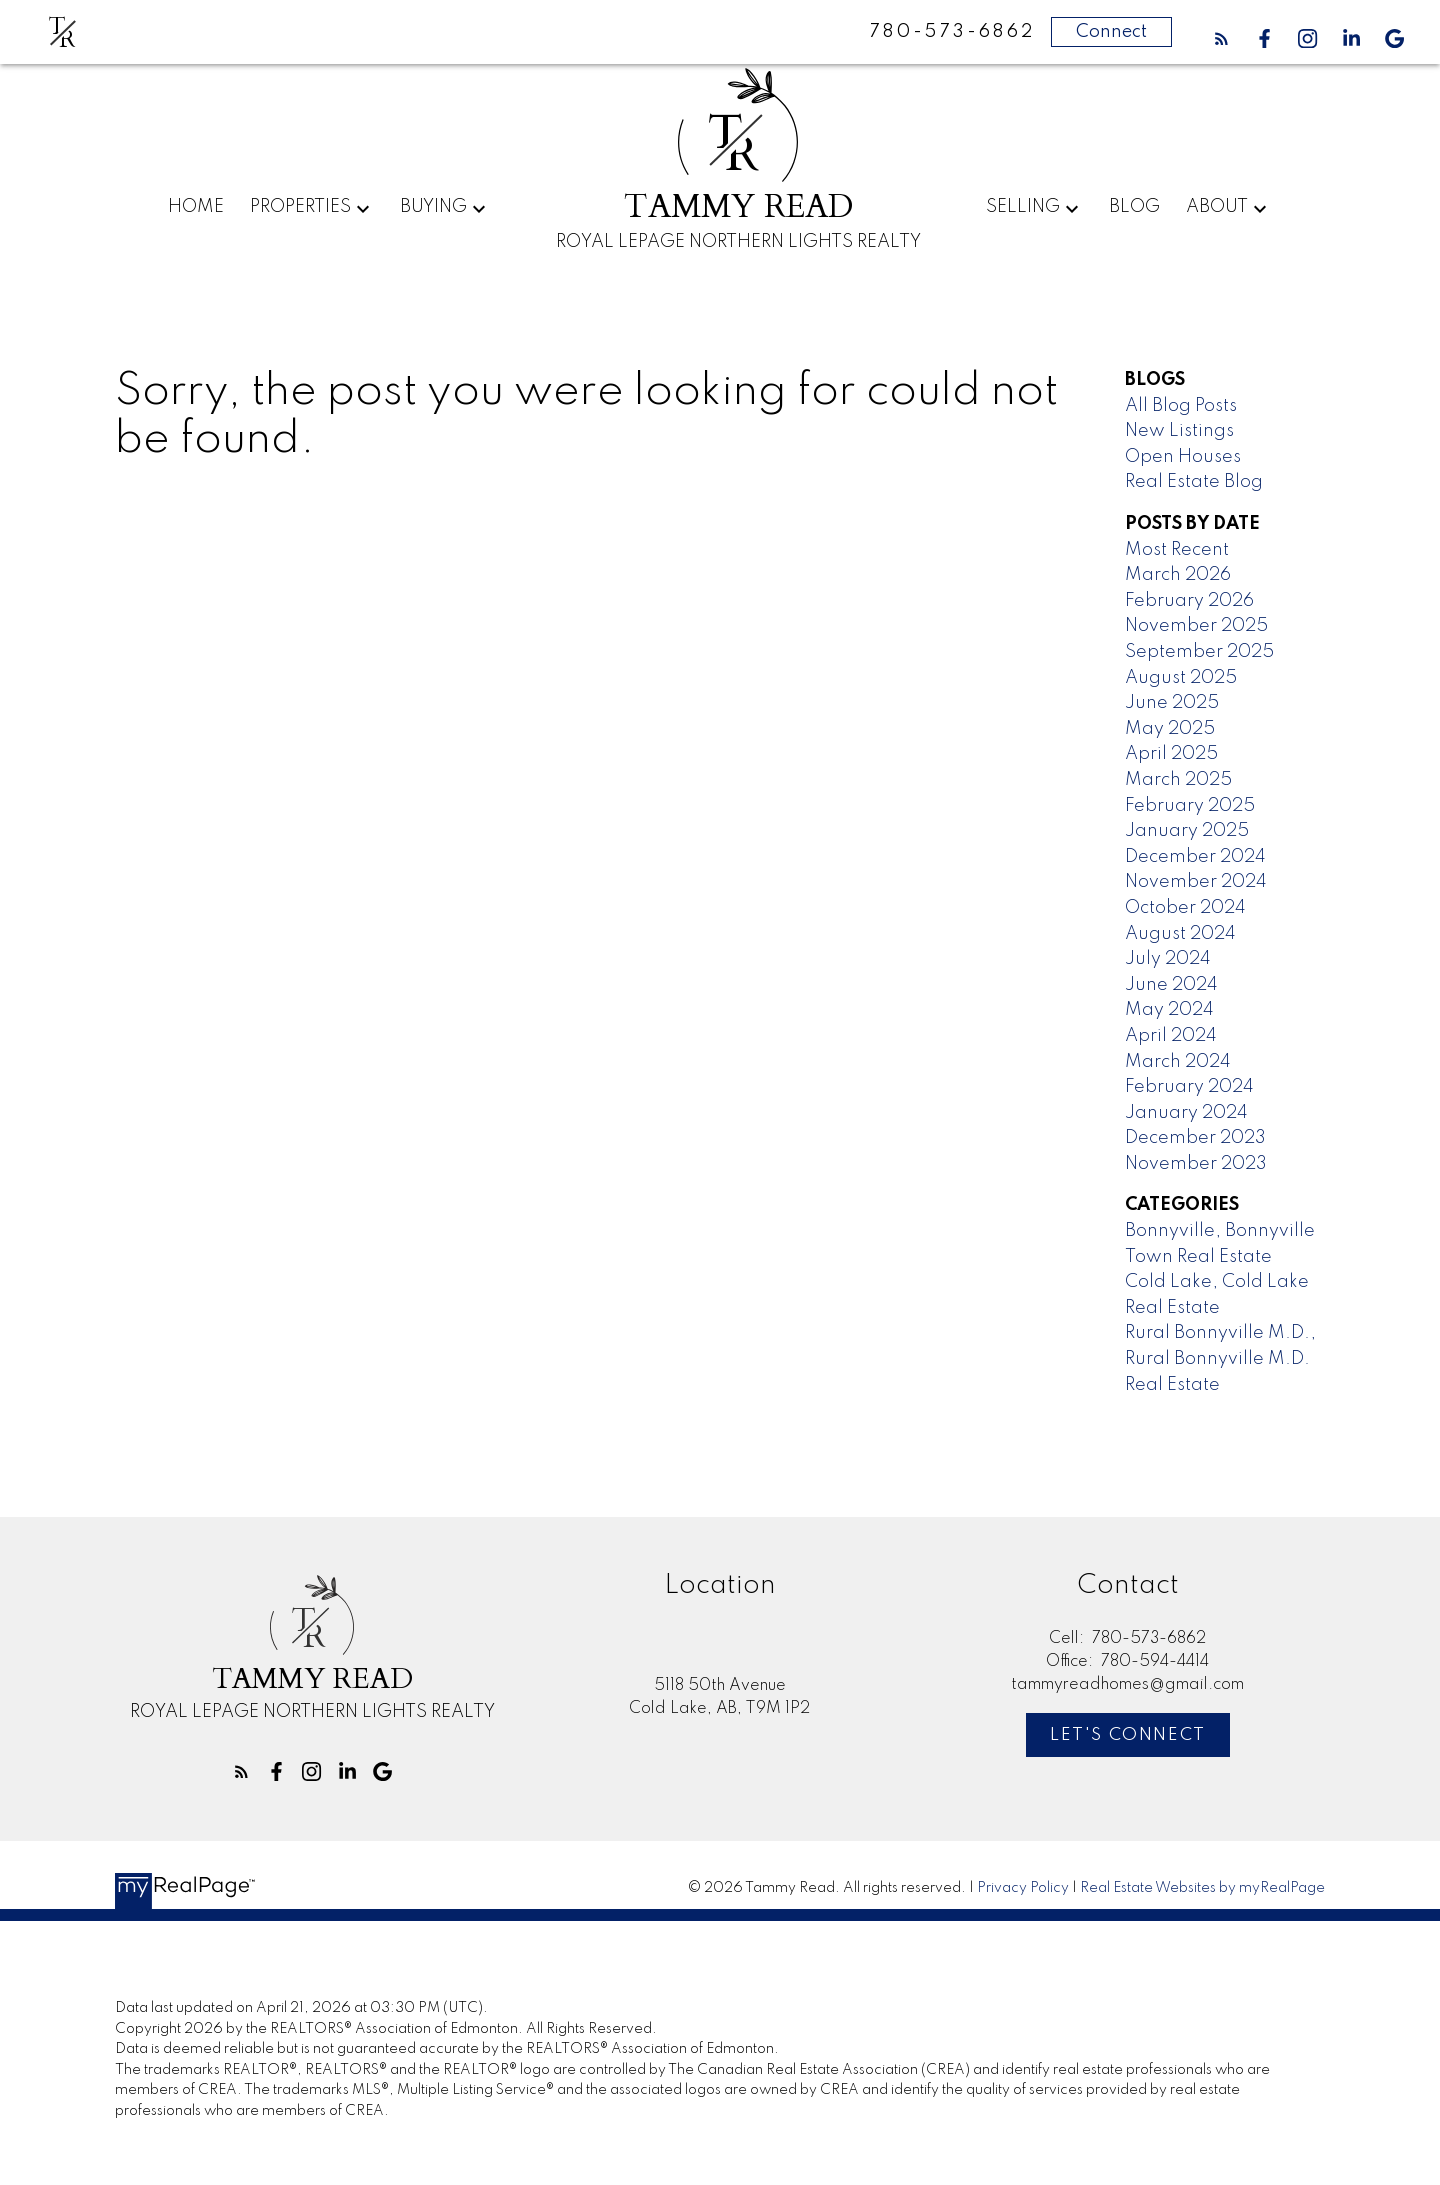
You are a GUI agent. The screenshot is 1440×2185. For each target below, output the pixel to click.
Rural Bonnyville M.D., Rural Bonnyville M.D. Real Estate (1220, 1358)
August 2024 (1180, 934)
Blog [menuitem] (1134, 207)
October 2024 (1185, 908)
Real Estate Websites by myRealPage (1202, 1888)
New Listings (1179, 431)
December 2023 (1195, 1138)
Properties (300, 207)
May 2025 (1170, 729)
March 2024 (1178, 1062)
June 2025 (1172, 703)
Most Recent (1177, 550)
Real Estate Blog (1194, 482)
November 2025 (1196, 626)
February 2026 (1189, 601)
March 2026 (1178, 575)
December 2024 (1195, 857)
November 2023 (1196, 1164)
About (1217, 207)
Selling (1023, 207)
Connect (1111, 32)
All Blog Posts (1181, 406)
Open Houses (1183, 457)
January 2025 (1187, 831)
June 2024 (1171, 985)
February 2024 (1189, 1087)
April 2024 (1171, 1036)
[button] (1221, 38)
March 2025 (1178, 780)
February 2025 (1190, 806)
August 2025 (1181, 678)
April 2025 (1171, 754)
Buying (433, 207)
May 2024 (1169, 1010)
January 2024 (1186, 1113)
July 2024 (1168, 959)
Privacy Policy (1023, 1888)
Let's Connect (1128, 1735)
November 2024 (1196, 882)
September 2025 (1199, 652)
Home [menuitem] (196, 207)
